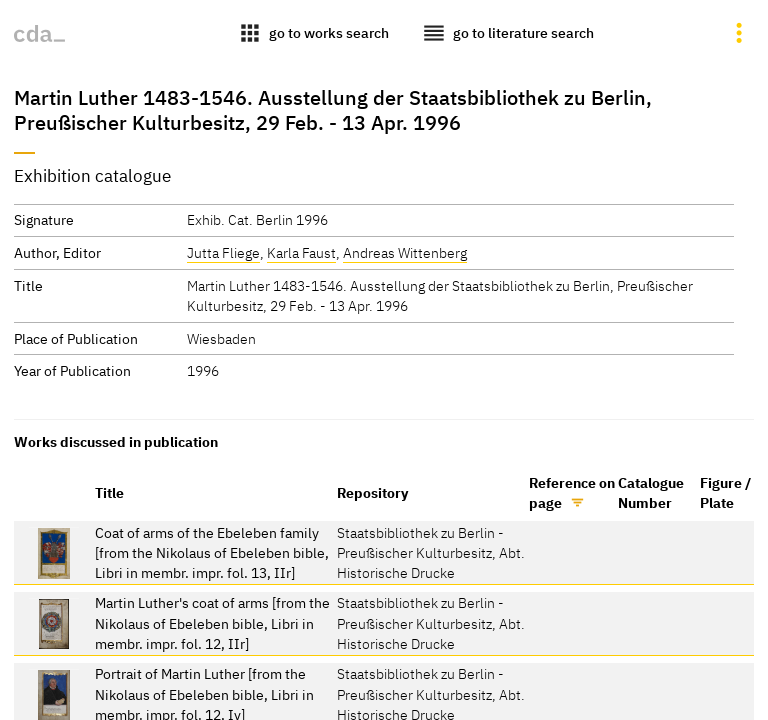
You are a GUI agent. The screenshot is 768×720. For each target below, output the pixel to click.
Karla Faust (301, 252)
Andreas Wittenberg (405, 252)
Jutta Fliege (223, 252)
